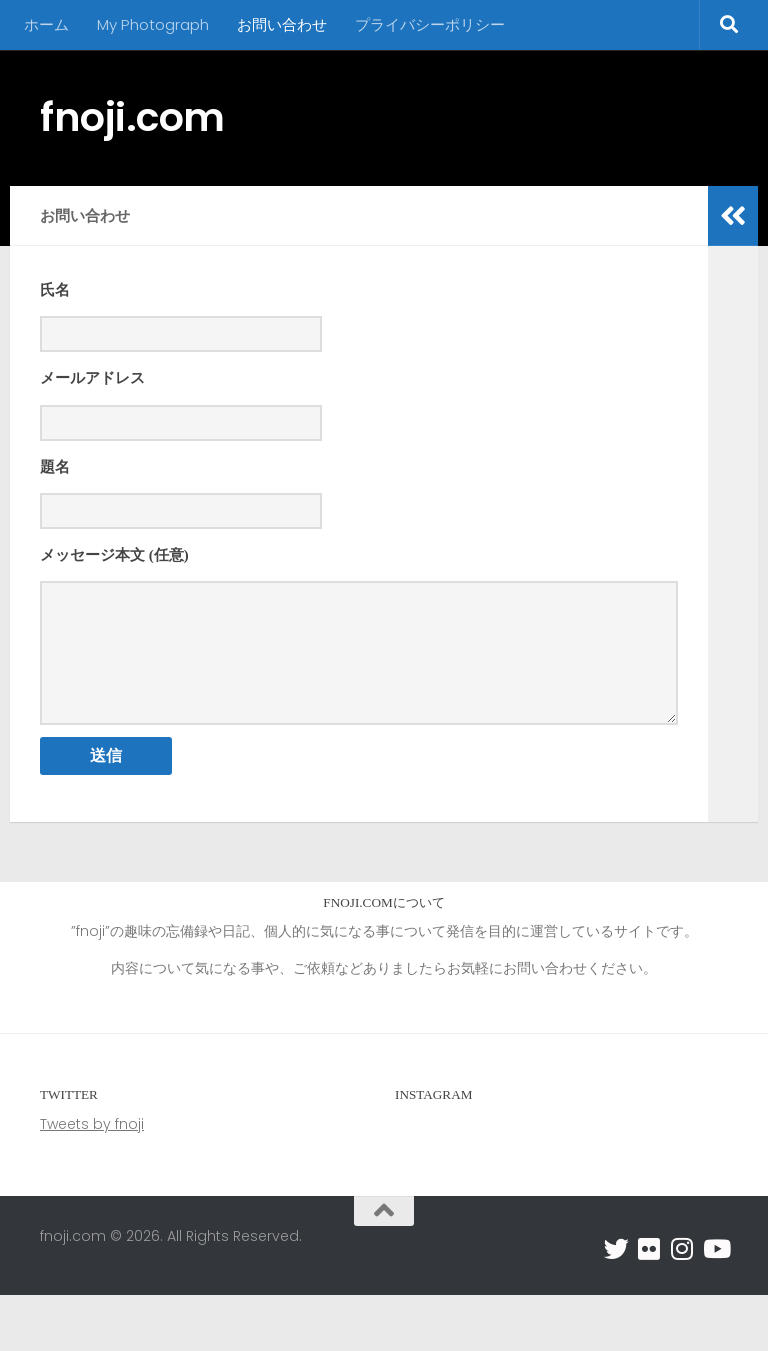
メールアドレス (92, 382)
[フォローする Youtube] (715, 1304)
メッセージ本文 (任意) (114, 567)
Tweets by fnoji (92, 1180)
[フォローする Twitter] (616, 1304)
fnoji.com (132, 117)
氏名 (55, 290)
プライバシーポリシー (430, 24)
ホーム (46, 24)
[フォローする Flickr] (649, 1304)
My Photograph (153, 24)
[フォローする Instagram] (682, 1304)
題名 (55, 475)
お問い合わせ (282, 24)
